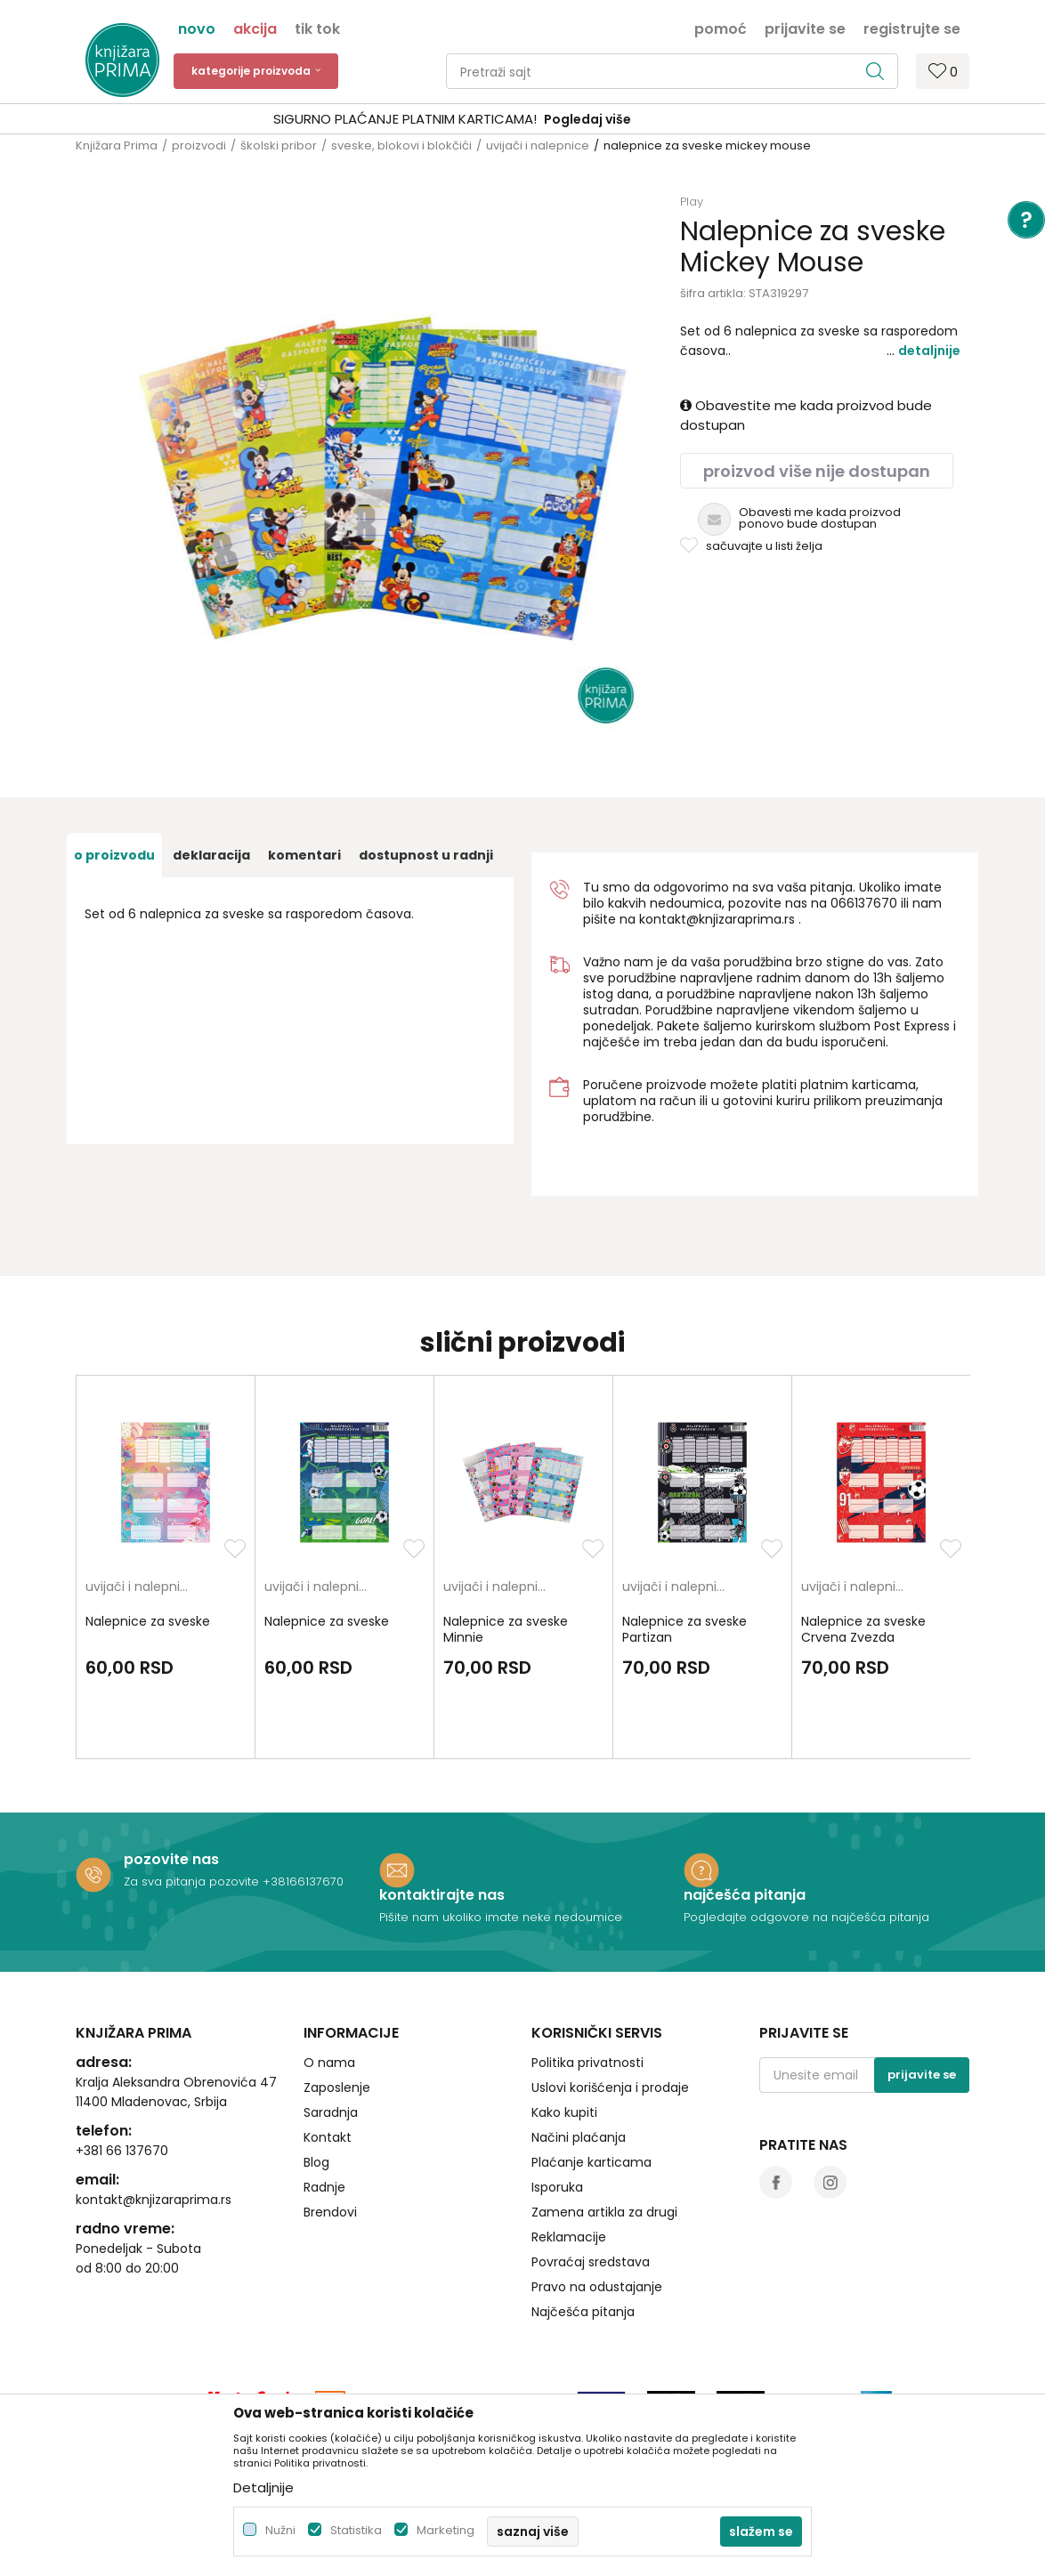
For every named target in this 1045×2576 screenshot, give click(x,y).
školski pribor (278, 145)
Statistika (356, 2530)
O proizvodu (114, 855)
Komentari (304, 855)
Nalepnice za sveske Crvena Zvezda (863, 1629)
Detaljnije (929, 350)
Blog (316, 2162)
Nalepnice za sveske (147, 1621)
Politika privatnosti (587, 2062)
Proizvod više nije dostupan (816, 471)
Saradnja (331, 2112)
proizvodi (199, 145)
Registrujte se (911, 27)
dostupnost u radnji (426, 855)
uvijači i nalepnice (537, 145)
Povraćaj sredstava (590, 2262)
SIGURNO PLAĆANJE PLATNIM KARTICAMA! (475, 118)
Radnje (324, 2187)
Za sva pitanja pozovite (193, 1881)
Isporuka (557, 2187)
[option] (522, 119)
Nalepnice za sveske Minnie (505, 1629)
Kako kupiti (564, 2112)
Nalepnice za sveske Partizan (684, 1629)
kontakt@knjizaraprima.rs (717, 919)
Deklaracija (211, 855)
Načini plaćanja (578, 2137)
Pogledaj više (657, 119)
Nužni (280, 2530)
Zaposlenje (337, 2087)
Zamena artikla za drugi (604, 2212)
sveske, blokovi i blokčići (401, 145)
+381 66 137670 (122, 2151)
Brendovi (330, 2212)
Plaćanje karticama (591, 2162)
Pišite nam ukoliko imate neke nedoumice (500, 1917)
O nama (329, 2062)
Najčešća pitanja (583, 2312)
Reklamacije (568, 2237)
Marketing (445, 2530)
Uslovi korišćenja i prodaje (610, 2087)
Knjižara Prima (117, 145)
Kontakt (328, 2137)
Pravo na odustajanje (596, 2287)
